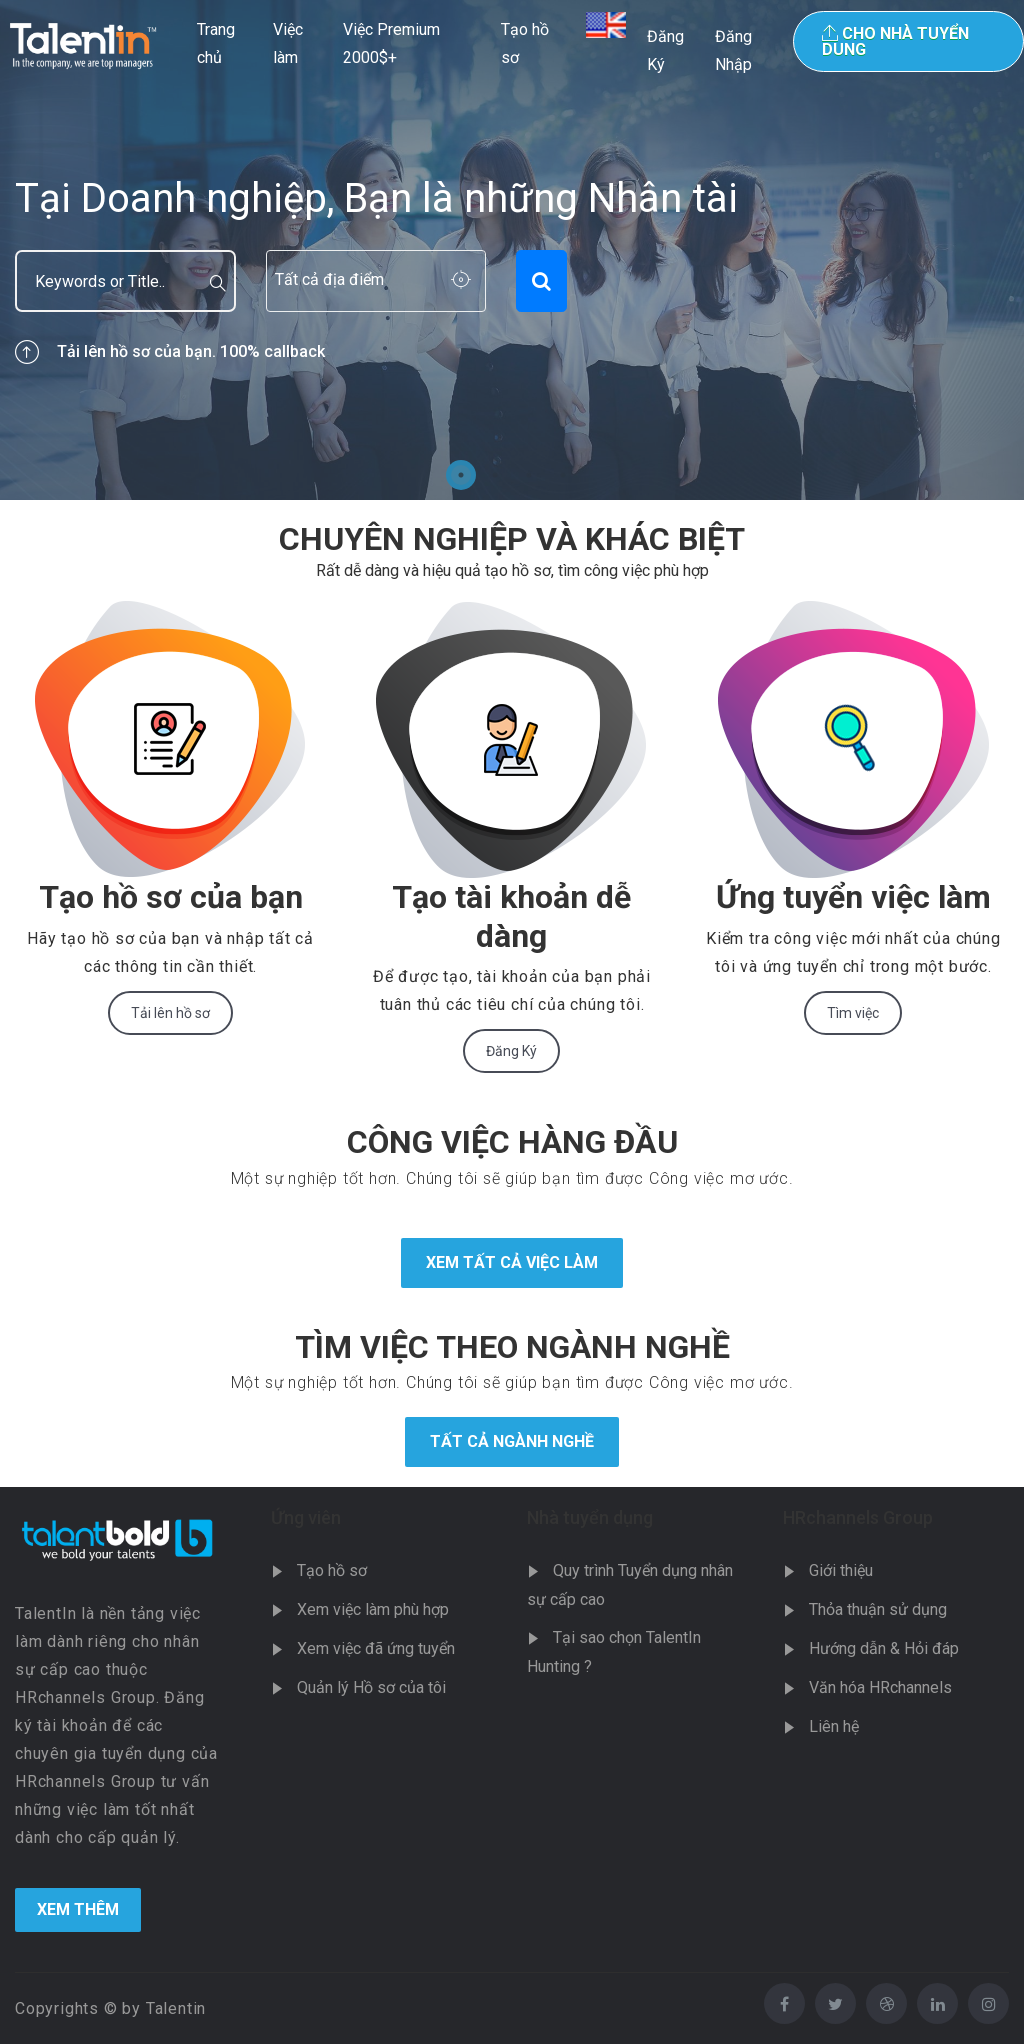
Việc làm (288, 43)
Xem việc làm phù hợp (373, 1609)
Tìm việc (853, 1013)
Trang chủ (216, 43)
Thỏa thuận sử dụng (878, 1609)
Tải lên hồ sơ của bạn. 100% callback (170, 352)
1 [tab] (461, 475)
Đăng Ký (665, 50)
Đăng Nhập (733, 50)
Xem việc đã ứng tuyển (376, 1648)
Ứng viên (306, 1517)
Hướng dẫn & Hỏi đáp (884, 1648)
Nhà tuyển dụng (590, 1517)
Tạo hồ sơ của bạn (171, 897)
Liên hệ (834, 1726)
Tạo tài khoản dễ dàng (511, 916)
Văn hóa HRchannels (880, 1687)
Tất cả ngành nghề (512, 1441)
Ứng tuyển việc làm (853, 897)
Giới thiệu (841, 1570)
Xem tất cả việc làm (512, 1262)
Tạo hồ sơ (525, 43)
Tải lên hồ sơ (170, 1013)
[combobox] (376, 281)
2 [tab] (495, 475)
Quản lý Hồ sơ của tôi (371, 1687)
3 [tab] (529, 475)
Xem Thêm (78, 1909)
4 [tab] (563, 475)
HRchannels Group (858, 1517)
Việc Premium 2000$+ (391, 43)
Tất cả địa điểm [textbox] (329, 279)
